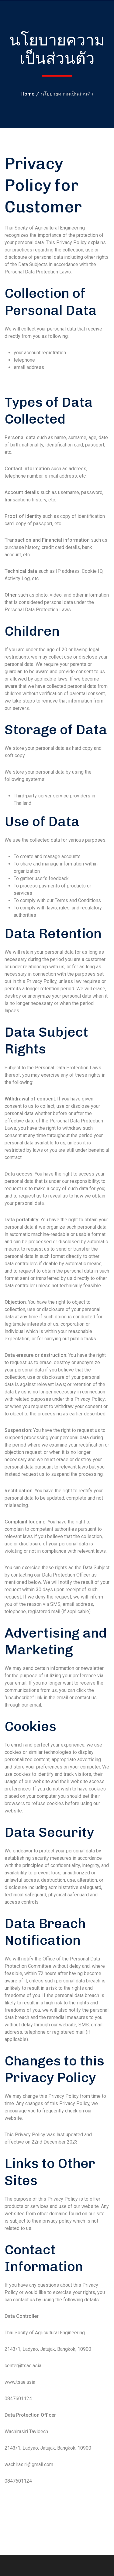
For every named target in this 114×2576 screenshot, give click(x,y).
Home (28, 94)
